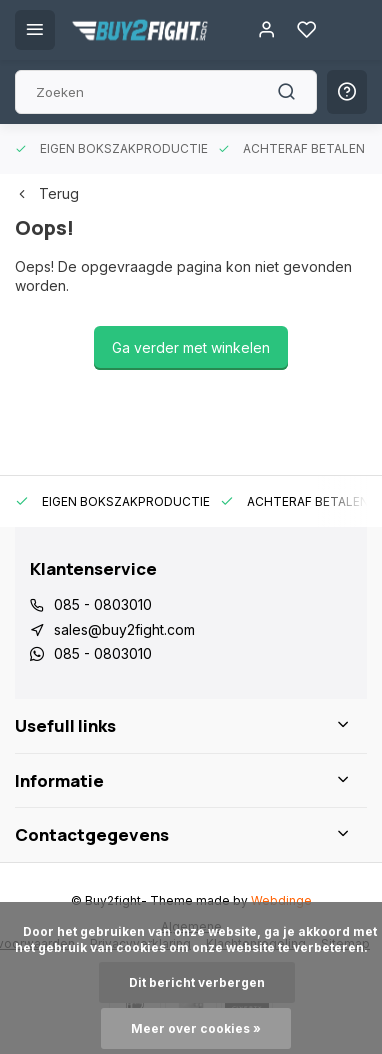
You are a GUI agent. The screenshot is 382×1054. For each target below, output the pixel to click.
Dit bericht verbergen (197, 982)
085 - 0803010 (103, 604)
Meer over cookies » (196, 1028)
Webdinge (281, 900)
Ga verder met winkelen (191, 347)
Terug (47, 193)
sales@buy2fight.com (124, 629)
